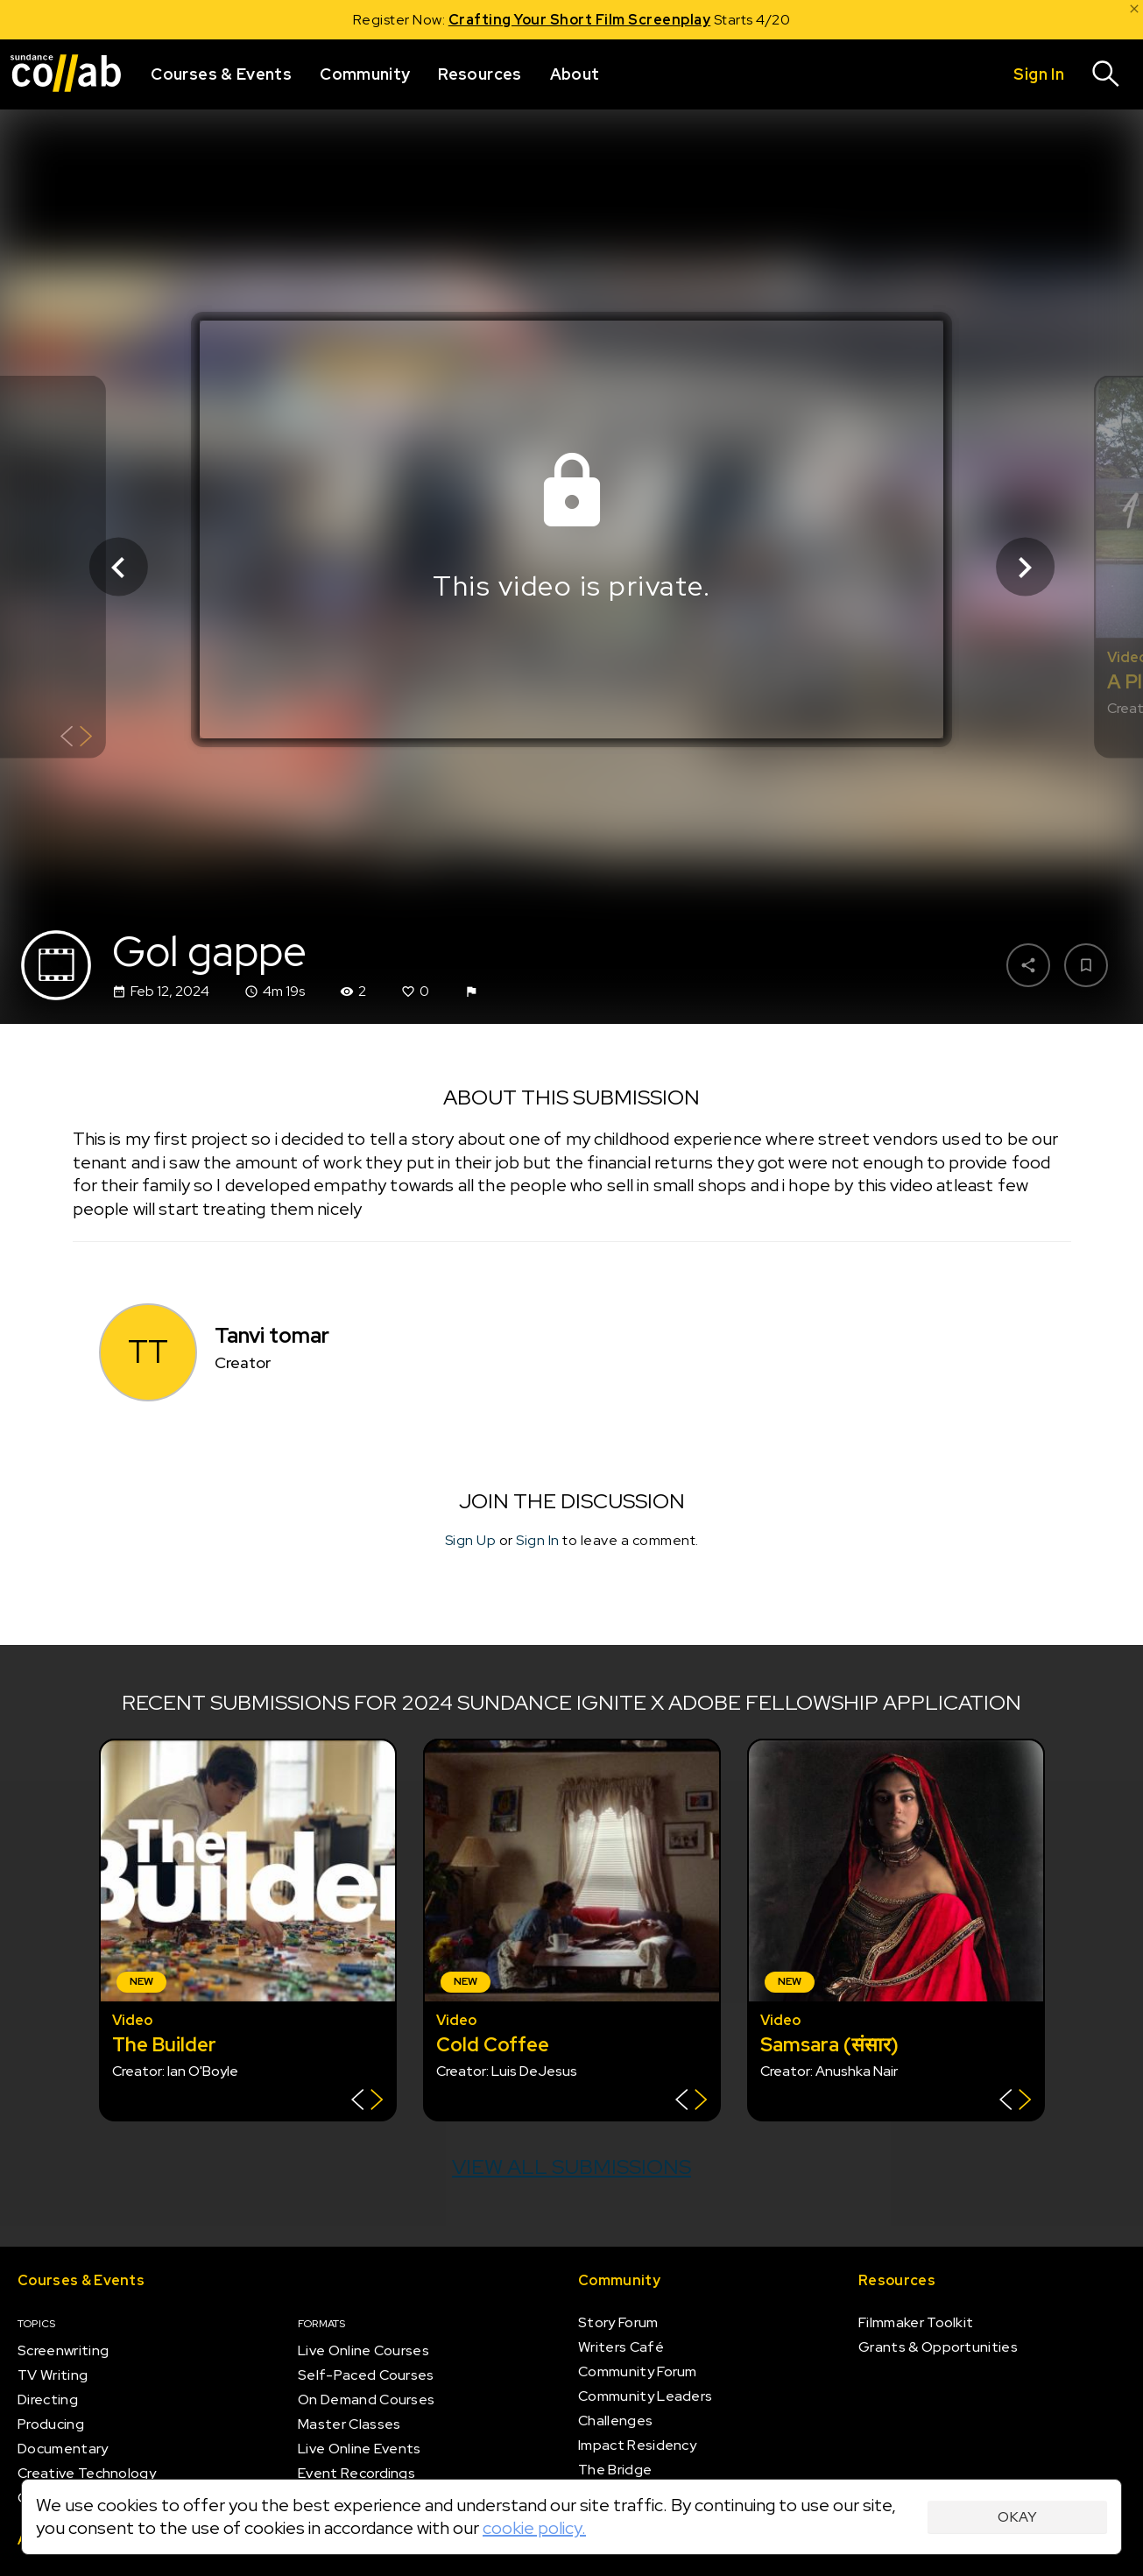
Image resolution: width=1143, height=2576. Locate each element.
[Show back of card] (76, 739)
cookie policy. (534, 2527)
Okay (1017, 2517)
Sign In (538, 1540)
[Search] (1106, 74)
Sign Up (471, 1540)
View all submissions (571, 2166)
